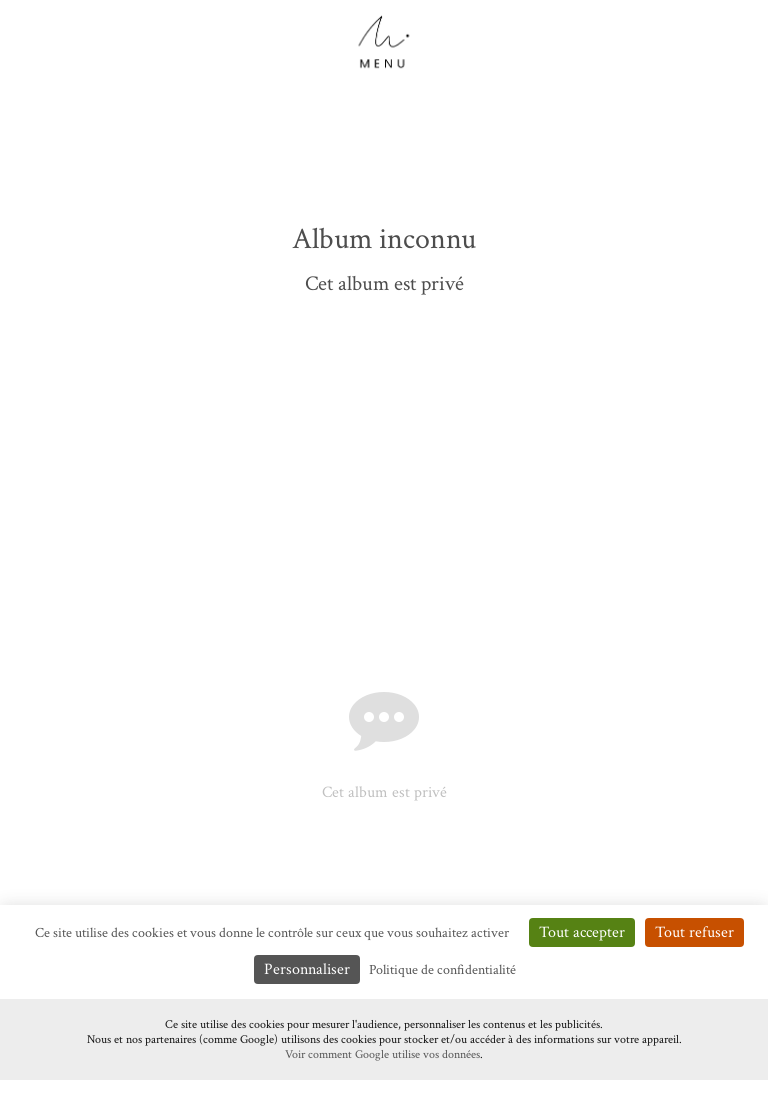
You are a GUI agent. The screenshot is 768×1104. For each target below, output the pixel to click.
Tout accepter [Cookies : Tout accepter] (582, 932)
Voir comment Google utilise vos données (382, 1054)
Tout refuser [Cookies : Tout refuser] (694, 932)
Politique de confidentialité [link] (442, 970)
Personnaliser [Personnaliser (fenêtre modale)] (307, 969)
